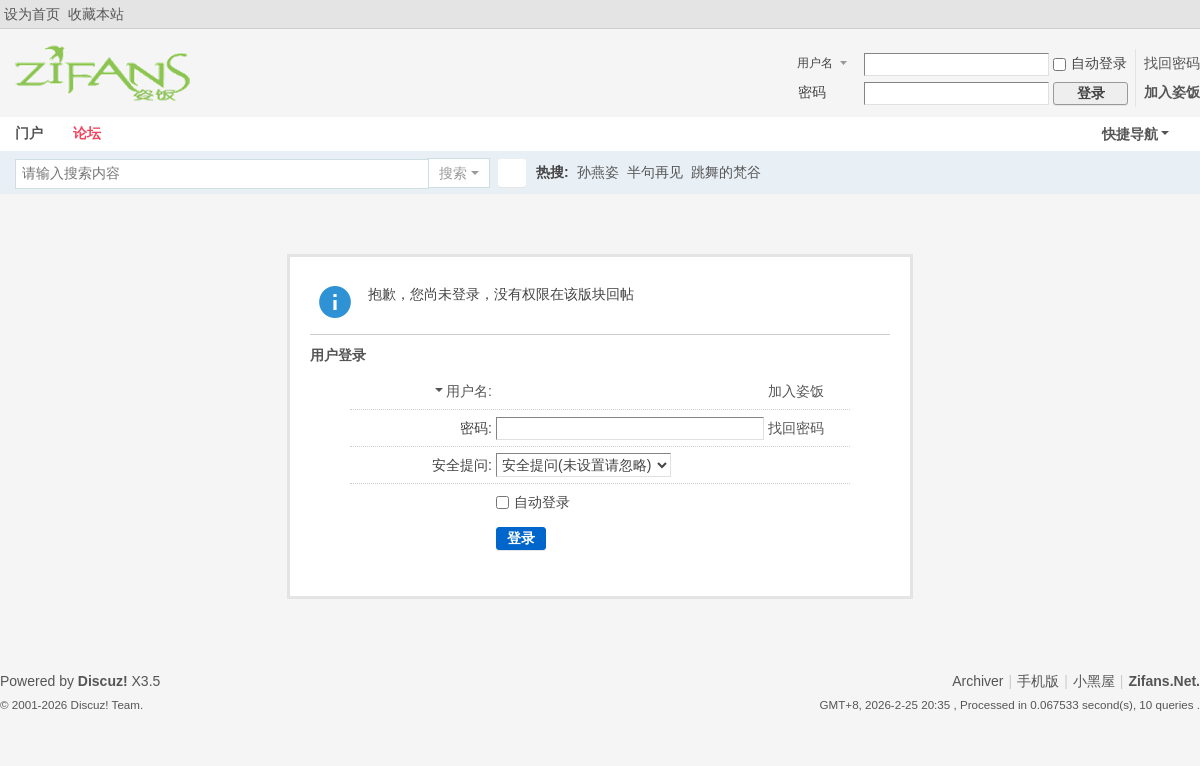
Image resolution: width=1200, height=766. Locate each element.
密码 (812, 92)
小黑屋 (1094, 681)
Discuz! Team (105, 704)
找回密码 (1172, 63)
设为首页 (32, 14)
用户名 (815, 63)
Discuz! (103, 681)
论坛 (87, 133)
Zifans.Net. (1164, 681)
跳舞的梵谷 (726, 172)
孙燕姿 (598, 172)
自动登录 (1090, 63)
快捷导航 (1130, 134)
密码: (476, 428)
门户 (29, 133)
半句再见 (655, 172)
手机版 (1038, 681)
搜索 (453, 173)
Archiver (977, 681)
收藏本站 (96, 14)
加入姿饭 (1172, 92)
